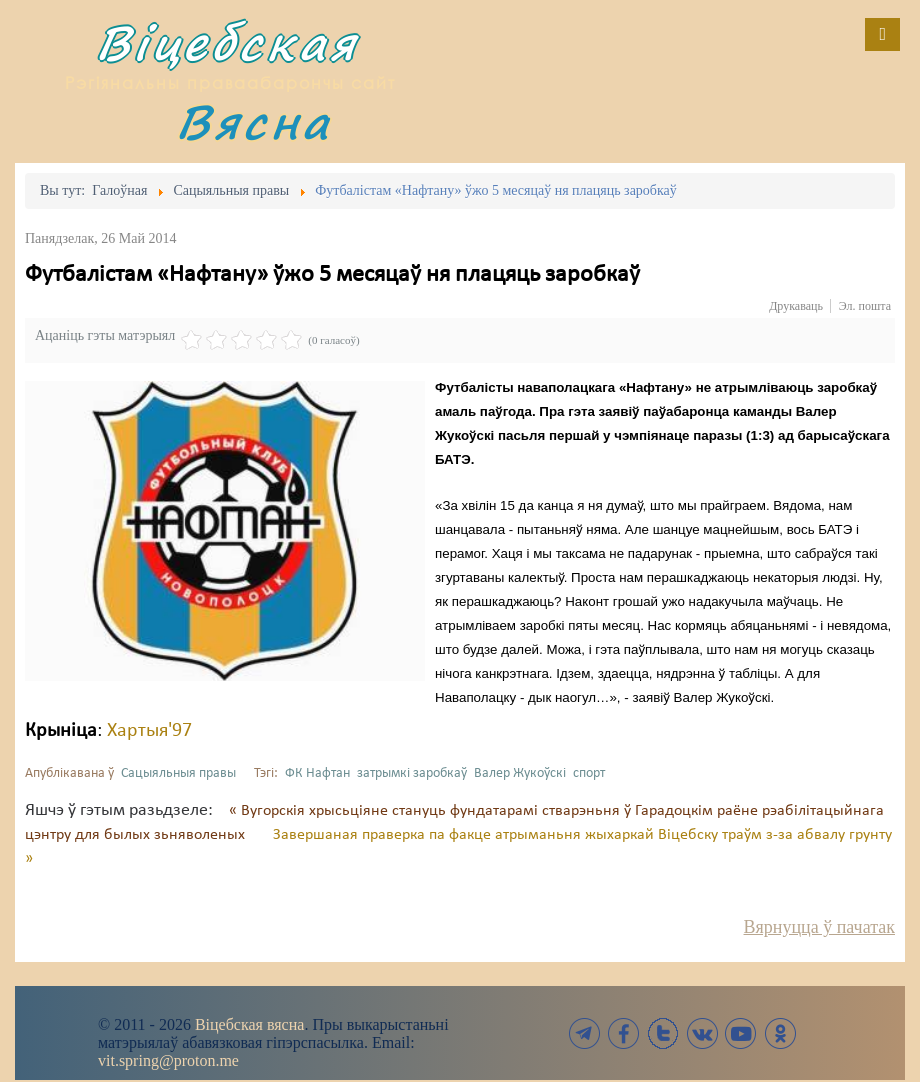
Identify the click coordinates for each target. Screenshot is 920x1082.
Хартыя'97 (149, 731)
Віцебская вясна (249, 1024)
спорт (589, 773)
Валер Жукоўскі (520, 773)
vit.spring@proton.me (168, 1060)
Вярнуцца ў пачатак (819, 927)
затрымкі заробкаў (412, 773)
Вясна (254, 121)
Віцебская (227, 42)
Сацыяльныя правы (178, 773)
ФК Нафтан (317, 773)
